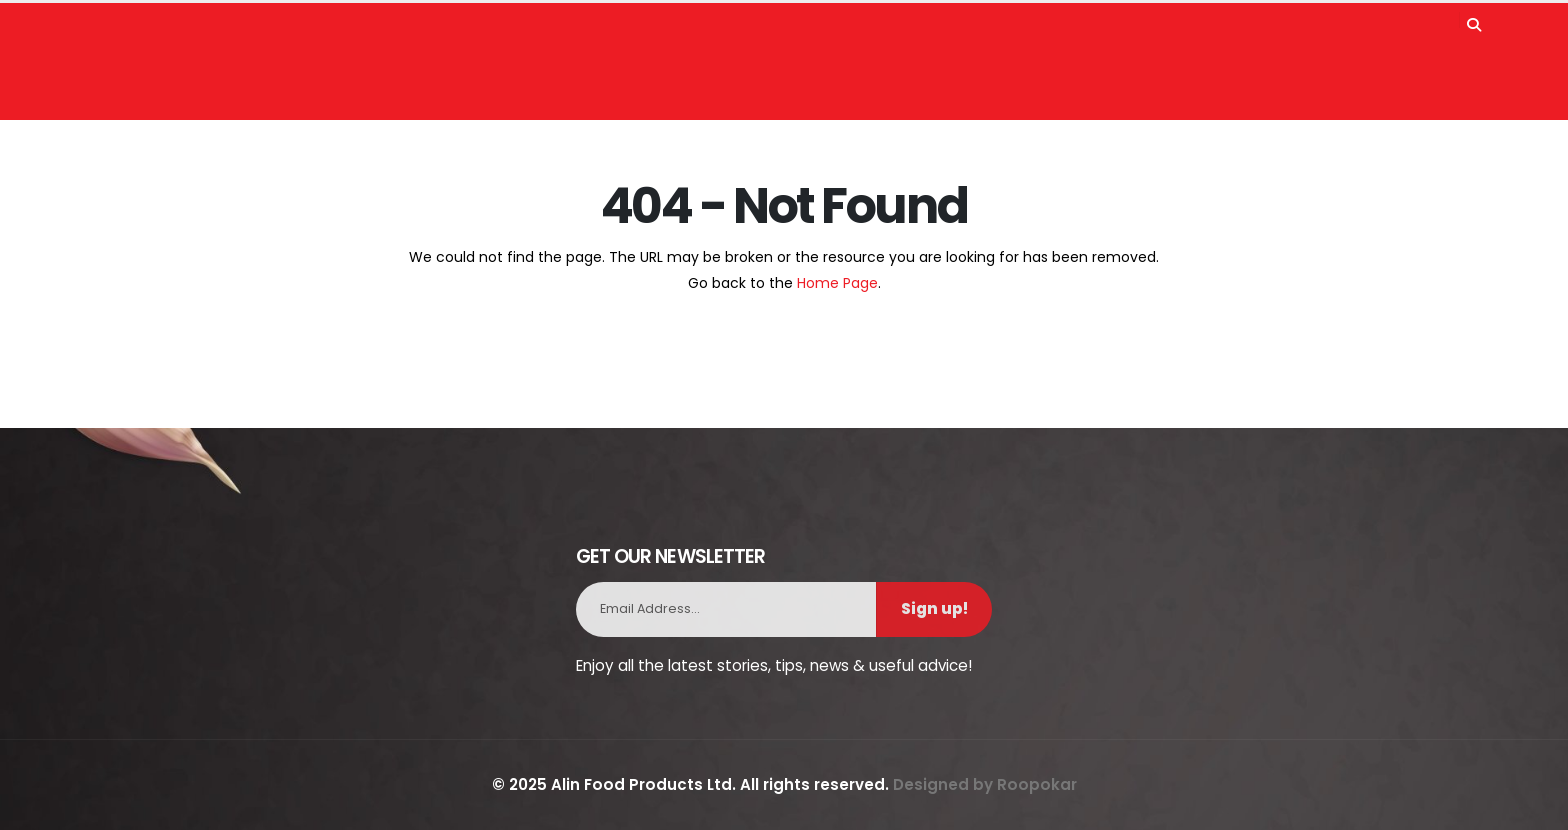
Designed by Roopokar (985, 784)
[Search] (1474, 20)
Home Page (837, 283)
